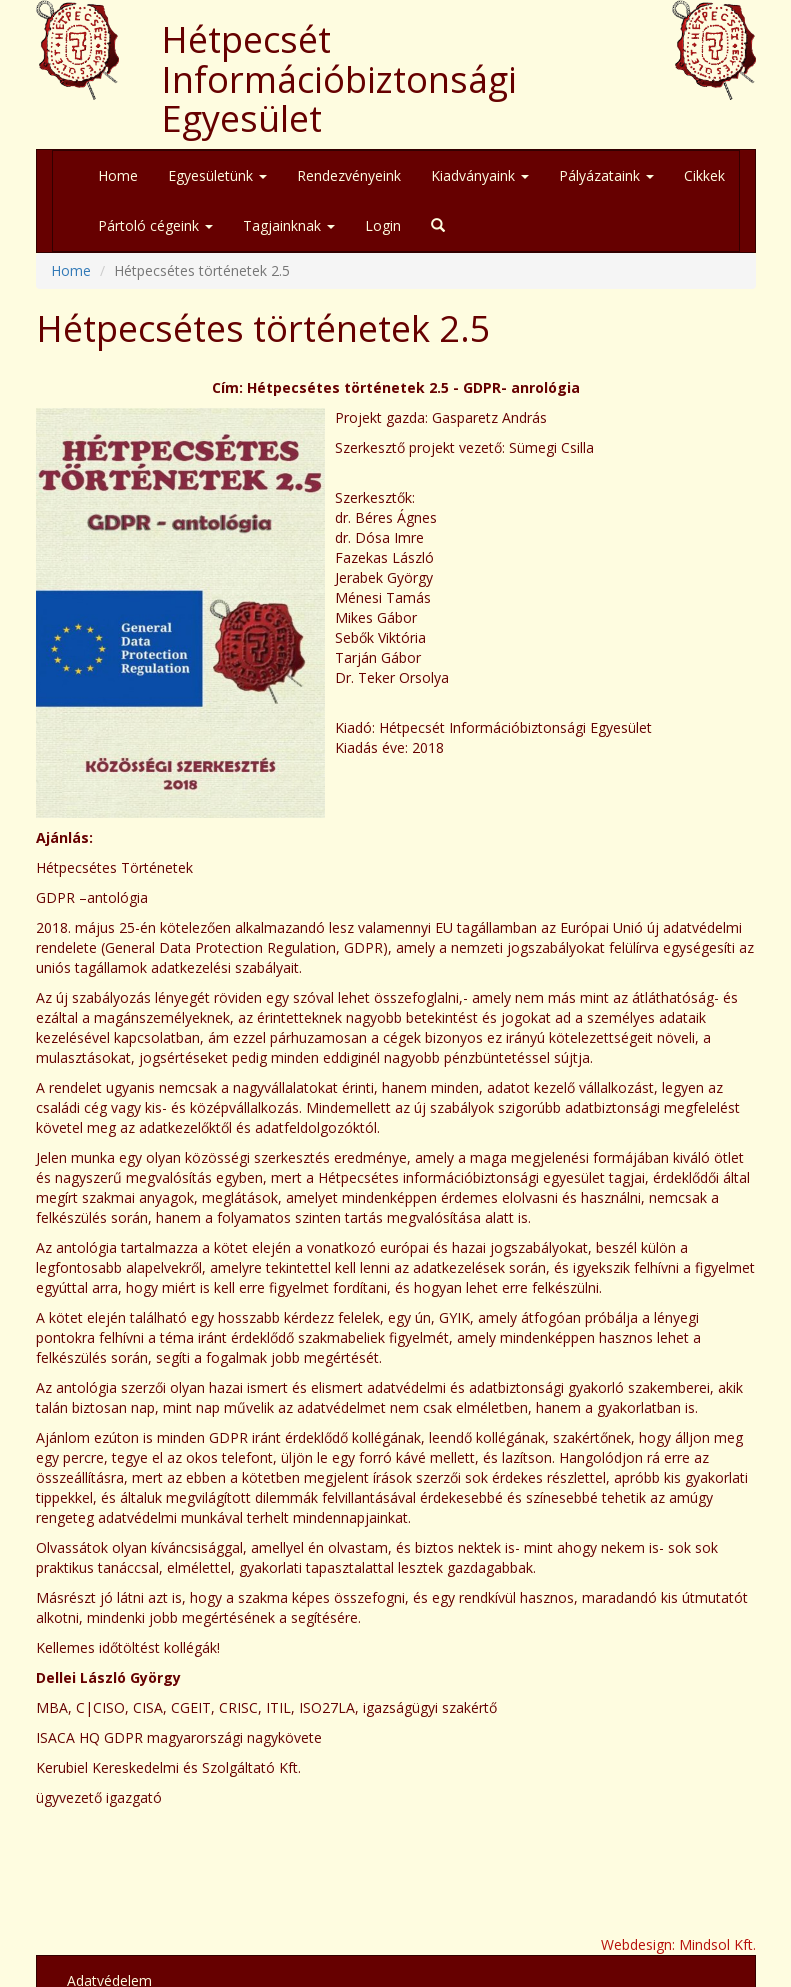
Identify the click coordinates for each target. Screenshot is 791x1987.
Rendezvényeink (349, 175)
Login (383, 225)
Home (118, 175)
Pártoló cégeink (155, 225)
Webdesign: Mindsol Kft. (678, 1944)
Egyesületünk (217, 175)
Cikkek (704, 175)
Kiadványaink (480, 175)
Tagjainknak (289, 225)
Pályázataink (606, 175)
